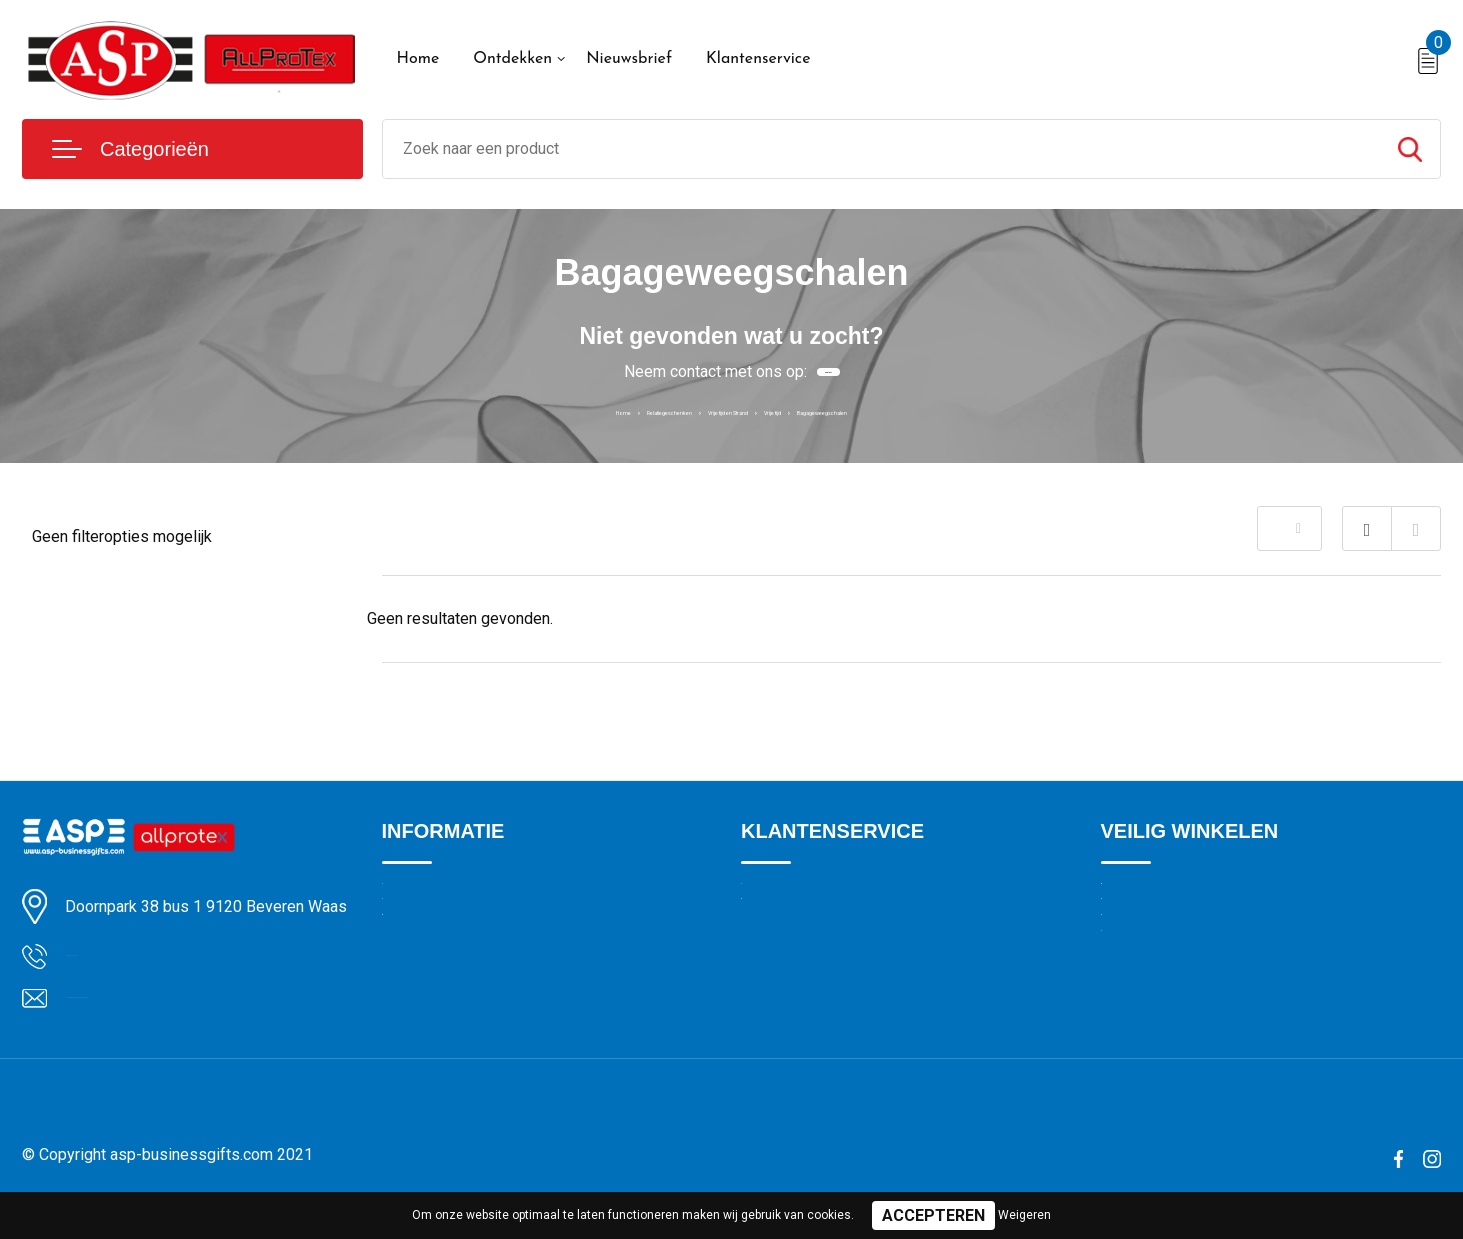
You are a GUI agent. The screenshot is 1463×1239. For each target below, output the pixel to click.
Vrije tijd (824, 410)
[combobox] (882, 149)
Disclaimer (1135, 1027)
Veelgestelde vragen (448, 984)
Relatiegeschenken (579, 410)
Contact (828, 371)
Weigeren (1024, 1215)
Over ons (411, 898)
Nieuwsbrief (629, 59)
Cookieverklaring (1155, 941)
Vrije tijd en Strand (719, 410)
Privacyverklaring (1155, 984)
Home (418, 59)
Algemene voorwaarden (1179, 898)
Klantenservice (758, 59)
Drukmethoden (789, 941)
